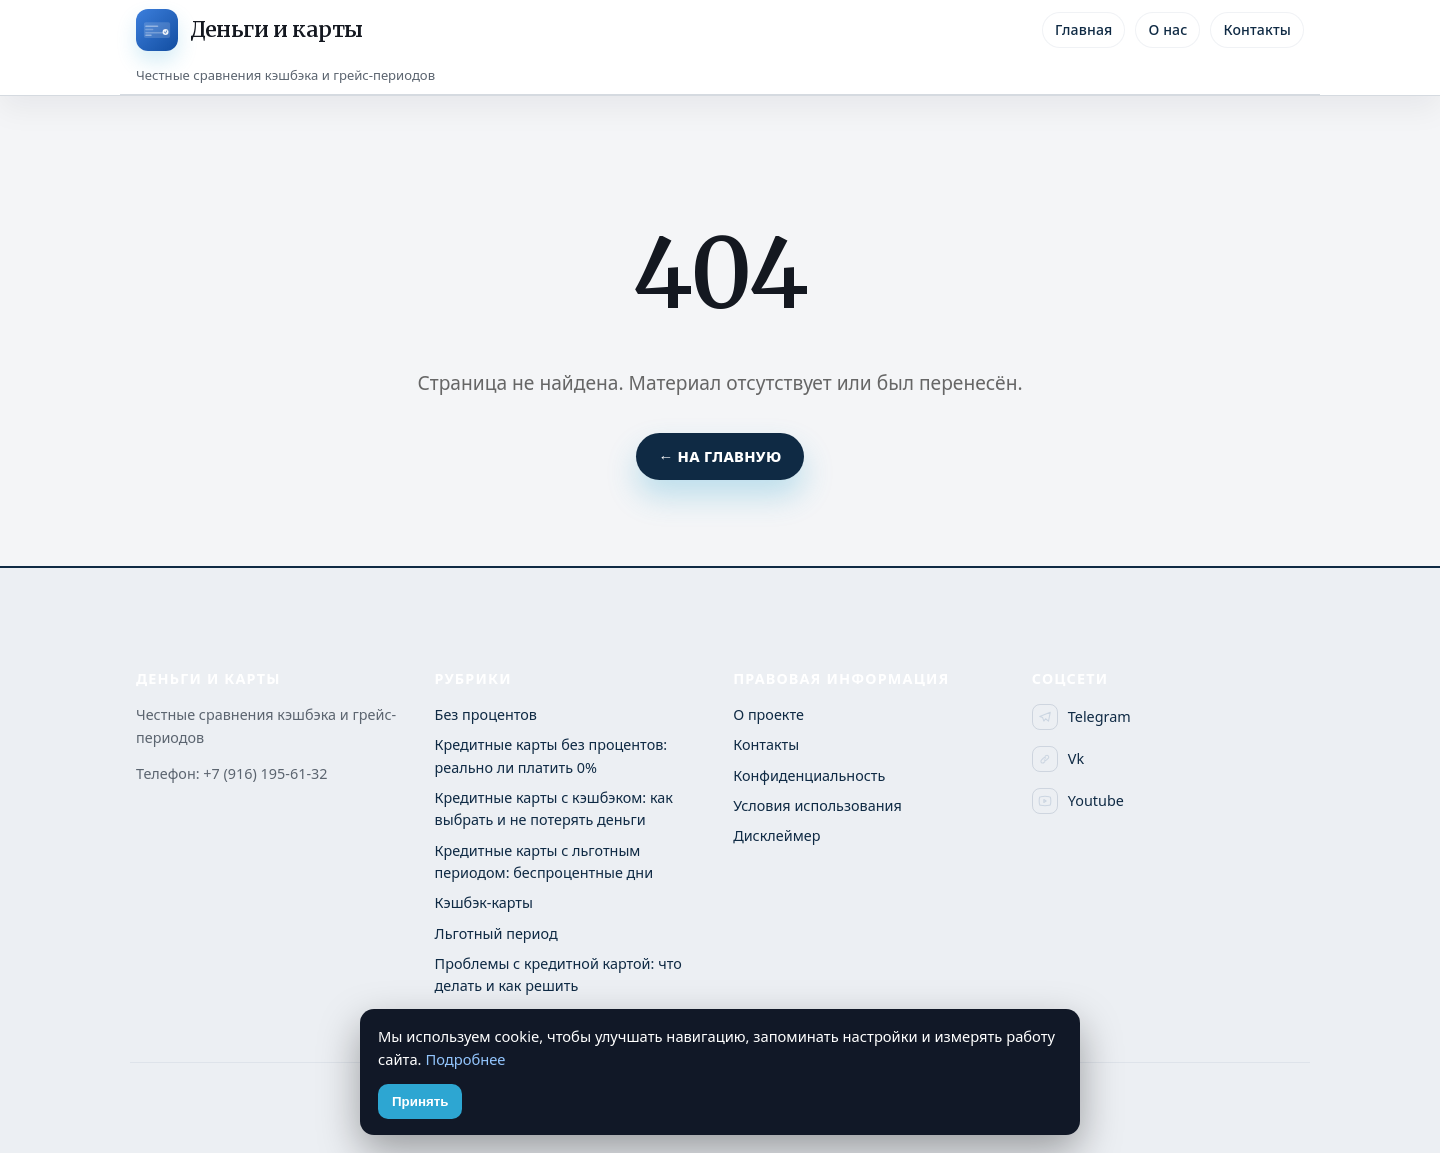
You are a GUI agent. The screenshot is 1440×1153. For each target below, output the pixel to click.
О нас (1167, 29)
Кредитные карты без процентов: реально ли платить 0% (551, 755)
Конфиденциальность (809, 775)
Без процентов (486, 714)
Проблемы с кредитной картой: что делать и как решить (558, 974)
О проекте (768, 714)
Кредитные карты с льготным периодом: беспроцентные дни (544, 861)
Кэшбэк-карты (484, 902)
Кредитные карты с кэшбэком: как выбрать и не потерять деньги (554, 808)
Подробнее (465, 1059)
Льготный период (496, 933)
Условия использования (817, 805)
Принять (420, 1101)
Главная (1083, 29)
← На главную (719, 456)
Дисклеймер (776, 835)
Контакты (1257, 29)
